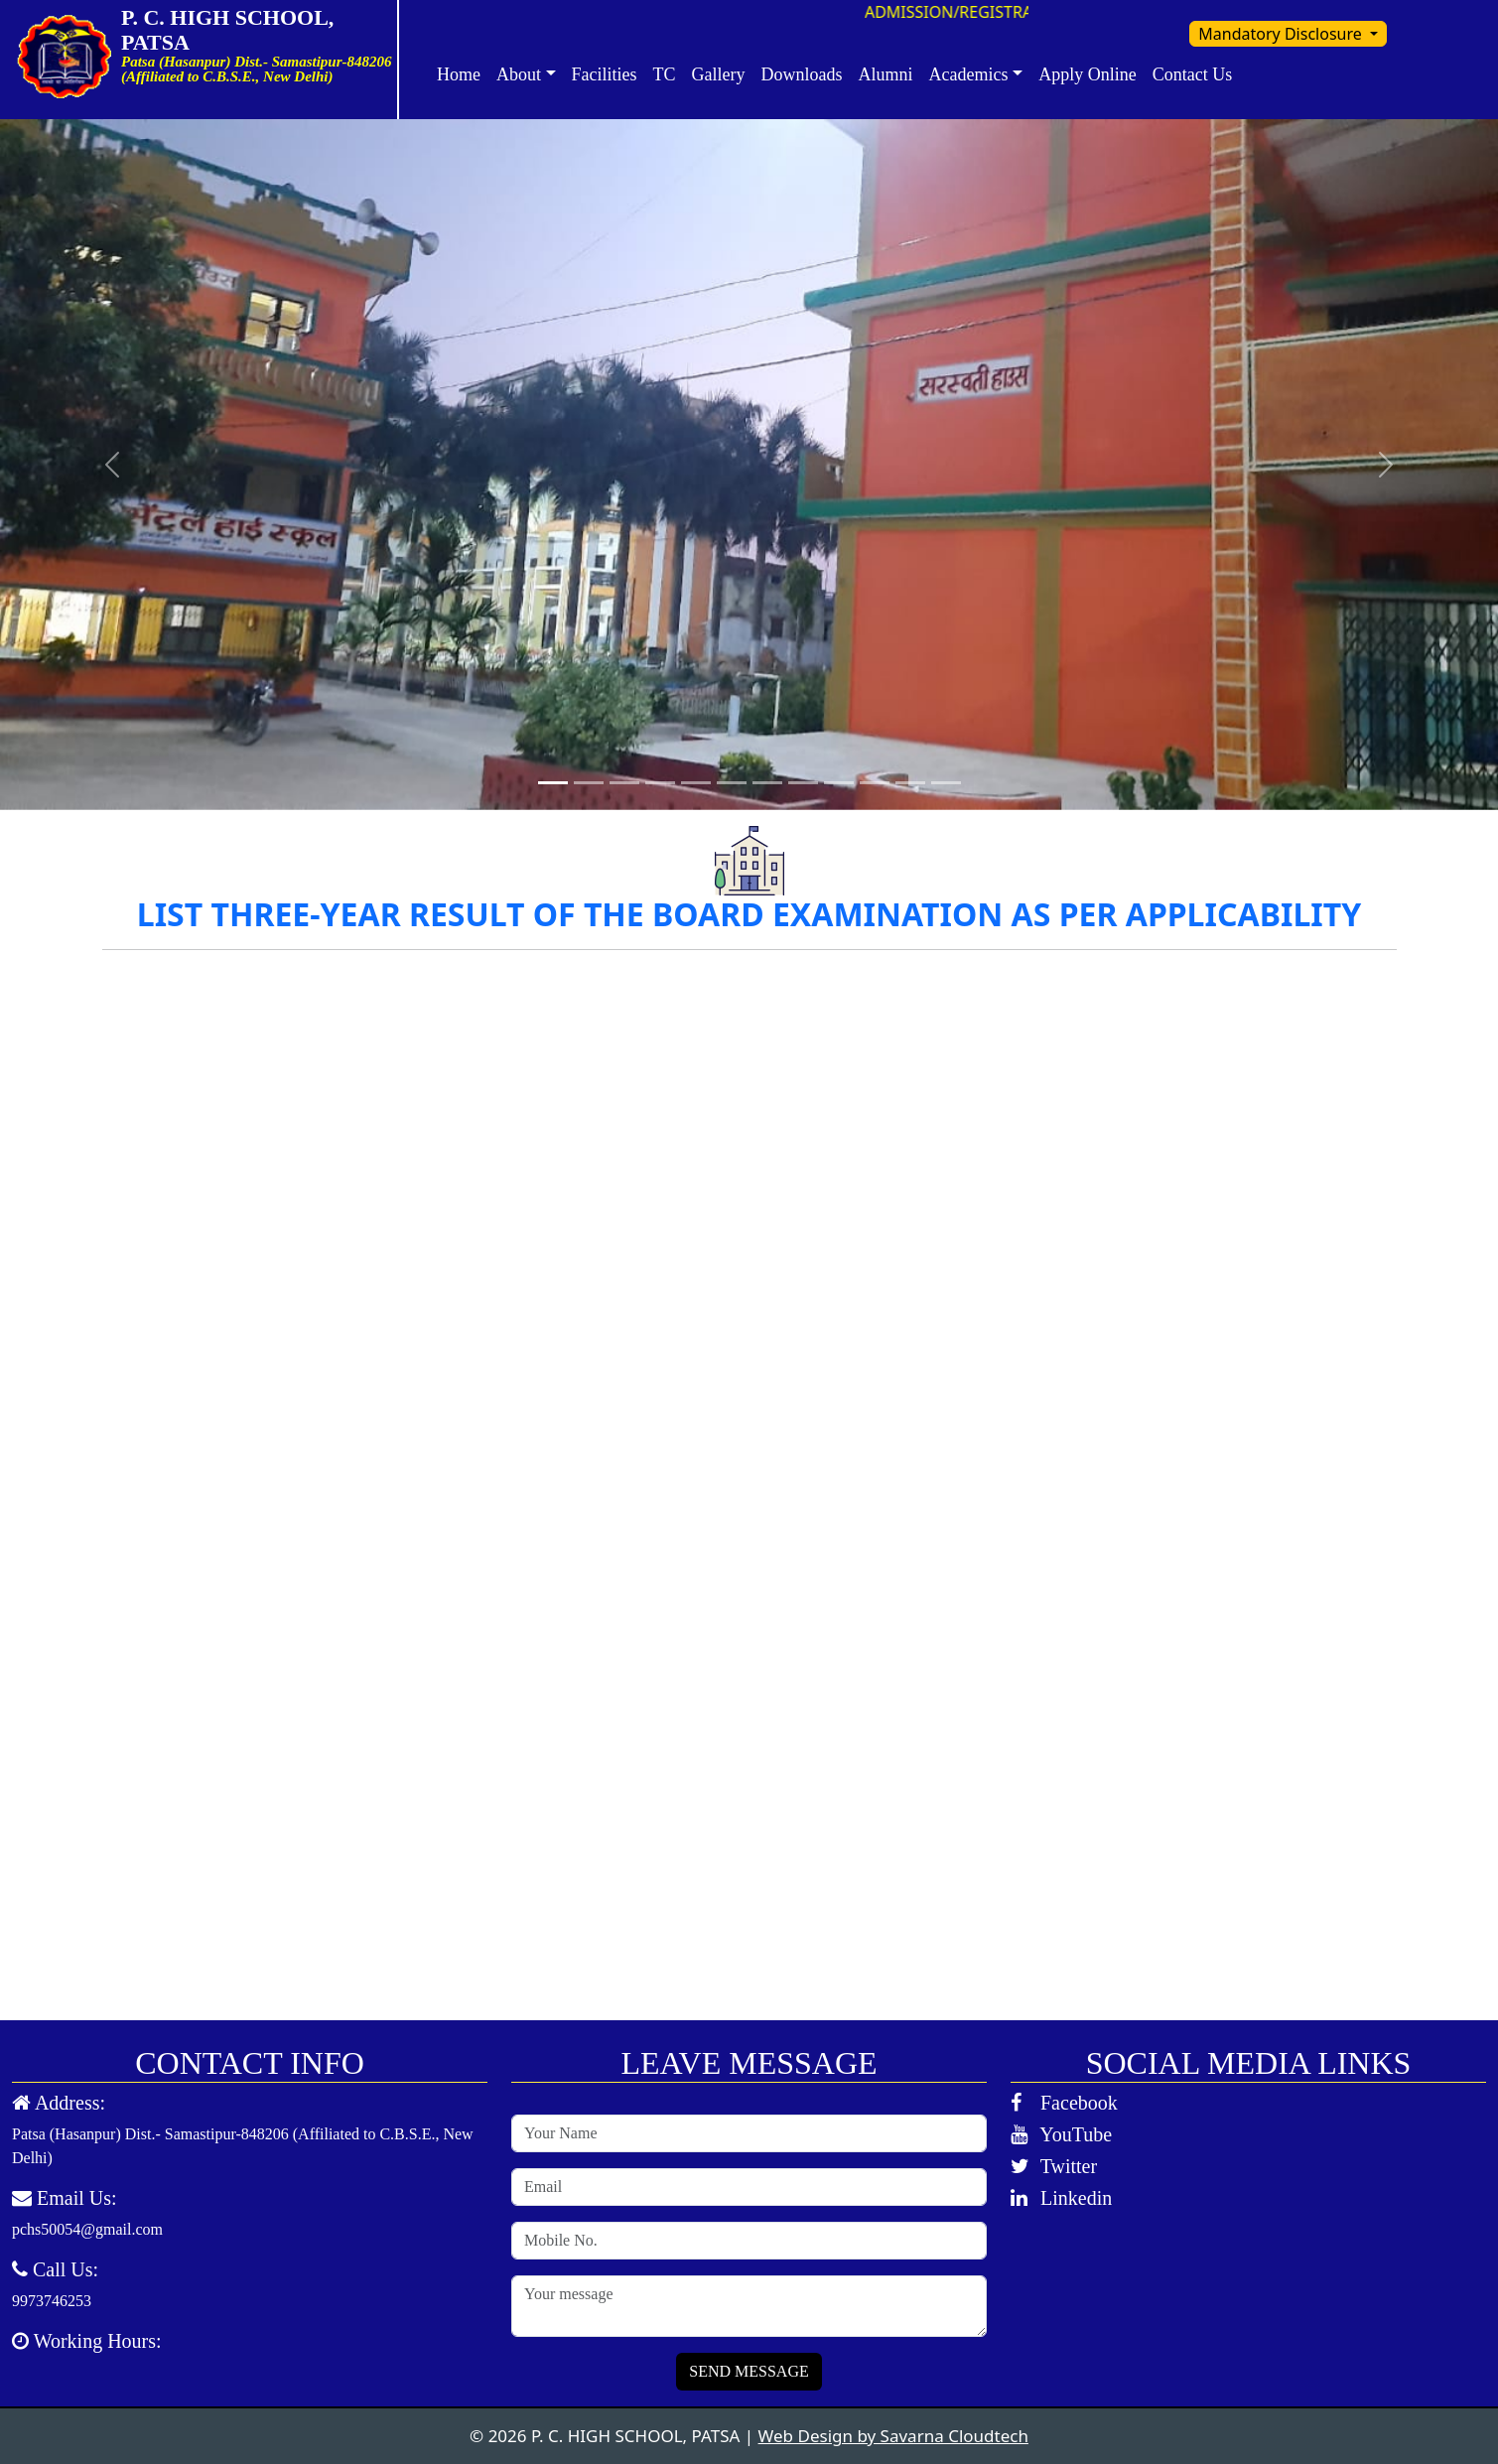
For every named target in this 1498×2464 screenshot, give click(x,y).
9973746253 (51, 2300)
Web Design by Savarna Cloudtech (893, 2435)
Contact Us (1193, 74)
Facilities (604, 74)
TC (664, 74)
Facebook (1064, 2103)
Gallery (719, 74)
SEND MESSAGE (748, 2371)
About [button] (518, 74)
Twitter (1054, 2166)
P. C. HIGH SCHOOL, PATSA (245, 30)
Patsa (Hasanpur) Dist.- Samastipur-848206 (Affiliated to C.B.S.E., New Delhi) (243, 2145)
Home (458, 74)
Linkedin (1061, 2198)
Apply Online (1087, 74)
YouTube (1061, 2134)
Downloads (802, 74)
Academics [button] (969, 74)
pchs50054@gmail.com (87, 2229)
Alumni (886, 74)
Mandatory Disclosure (1282, 34)
